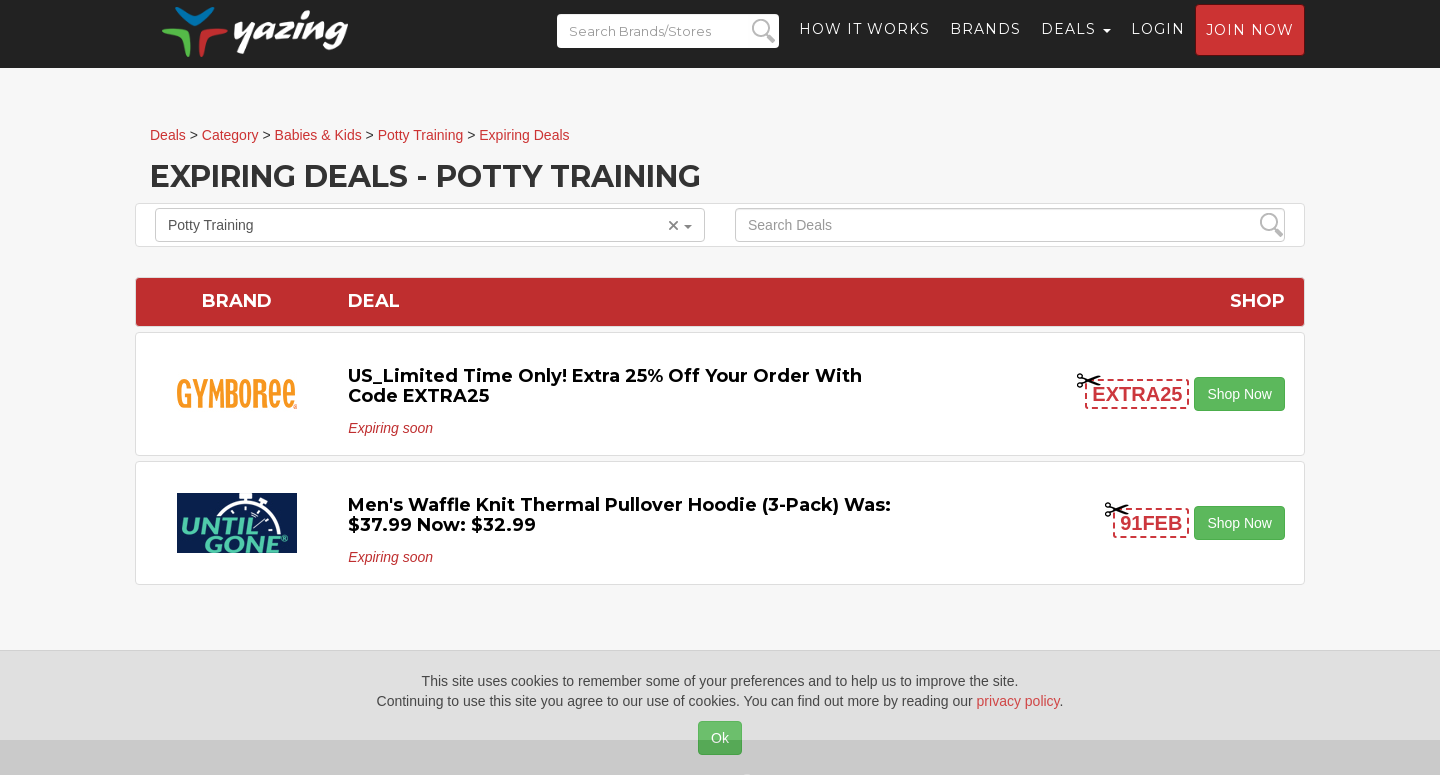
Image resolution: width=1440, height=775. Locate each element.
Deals (1076, 45)
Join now (1250, 46)
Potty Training (430, 225)
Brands (985, 45)
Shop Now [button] (1239, 394)
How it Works (864, 45)
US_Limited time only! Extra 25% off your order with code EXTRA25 (605, 386)
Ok (720, 738)
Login (1158, 45)
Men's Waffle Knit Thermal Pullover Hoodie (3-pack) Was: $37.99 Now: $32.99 (619, 515)
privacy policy (1018, 701)
